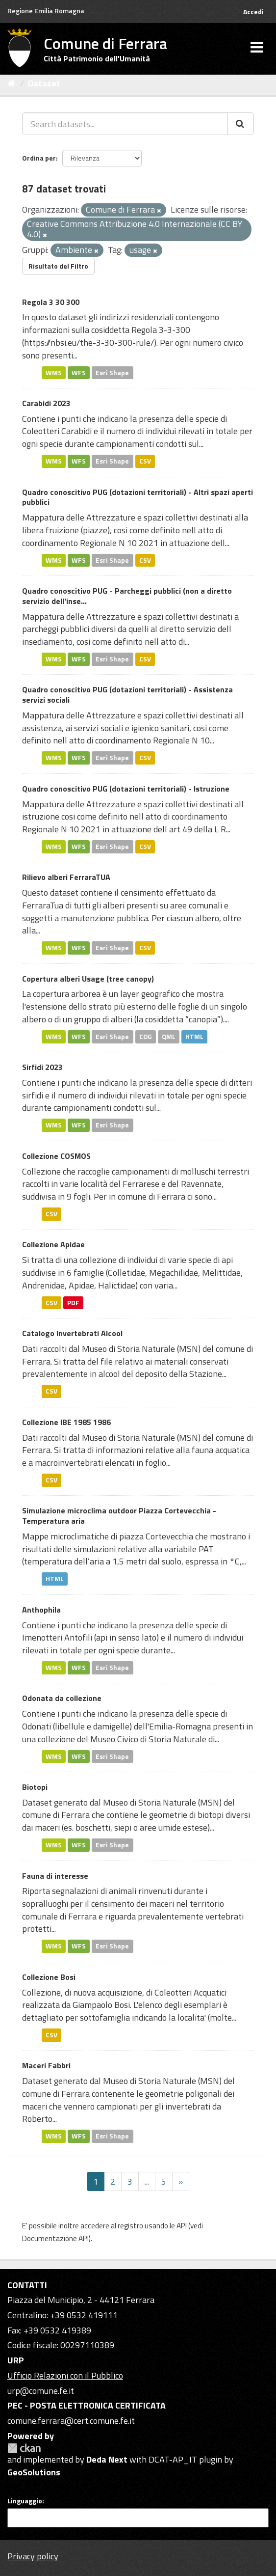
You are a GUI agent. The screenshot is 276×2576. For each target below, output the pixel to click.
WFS (79, 372)
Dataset (44, 83)
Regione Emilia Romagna (45, 10)
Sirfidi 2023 (42, 1067)
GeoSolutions (33, 2472)
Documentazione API (55, 2238)
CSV (145, 461)
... (147, 2181)
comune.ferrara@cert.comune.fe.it (71, 2420)
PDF (73, 1302)
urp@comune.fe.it (40, 2390)
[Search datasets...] (125, 123)
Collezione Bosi (48, 1977)
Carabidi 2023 (46, 403)
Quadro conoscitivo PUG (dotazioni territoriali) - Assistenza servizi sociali (127, 695)
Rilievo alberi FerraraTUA (66, 877)
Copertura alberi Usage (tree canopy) (88, 979)
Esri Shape (112, 372)
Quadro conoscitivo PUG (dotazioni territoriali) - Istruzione (125, 789)
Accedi (253, 11)
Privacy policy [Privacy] (32, 2556)
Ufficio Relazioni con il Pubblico (65, 2375)
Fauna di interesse (55, 1876)
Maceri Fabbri (46, 2065)
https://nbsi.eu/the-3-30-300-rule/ (89, 342)
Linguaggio (24, 2501)
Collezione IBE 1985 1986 (66, 1422)
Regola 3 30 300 (50, 302)
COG (145, 1036)
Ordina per (39, 158)
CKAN (24, 2448)
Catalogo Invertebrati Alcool (72, 1333)
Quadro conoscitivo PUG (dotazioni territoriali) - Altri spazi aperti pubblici (137, 497)
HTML (194, 1036)
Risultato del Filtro (58, 266)
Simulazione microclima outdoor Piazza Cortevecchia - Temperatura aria (119, 1516)
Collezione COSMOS (56, 1156)
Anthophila (41, 1610)
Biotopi (35, 1787)
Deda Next (106, 2459)
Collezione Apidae (53, 1244)
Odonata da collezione (61, 1698)
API (181, 2225)
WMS (54, 372)
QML (169, 1036)
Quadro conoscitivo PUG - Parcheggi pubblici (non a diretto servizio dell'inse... (127, 596)
